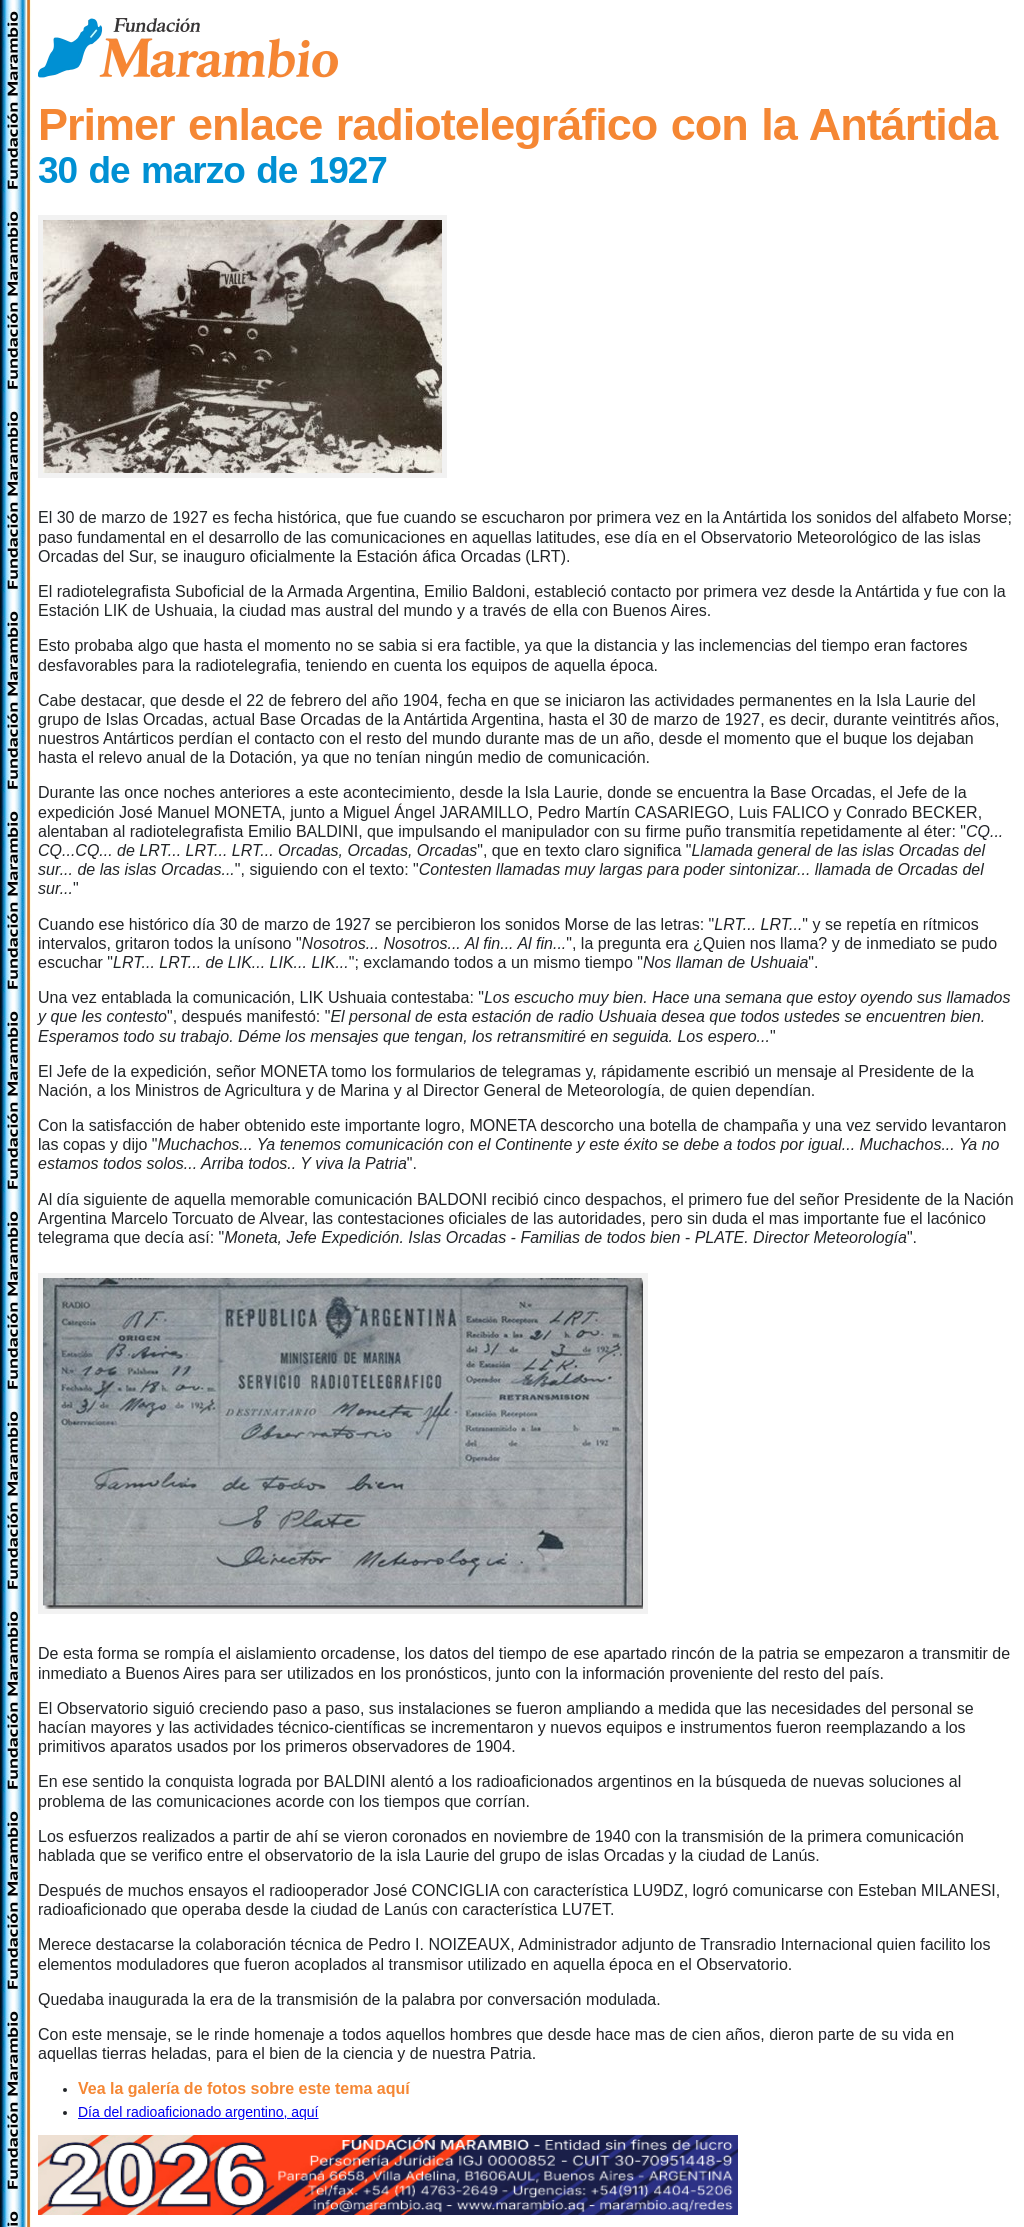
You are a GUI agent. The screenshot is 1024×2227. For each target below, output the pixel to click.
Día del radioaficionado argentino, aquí (198, 2112)
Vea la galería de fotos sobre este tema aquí (244, 2088)
